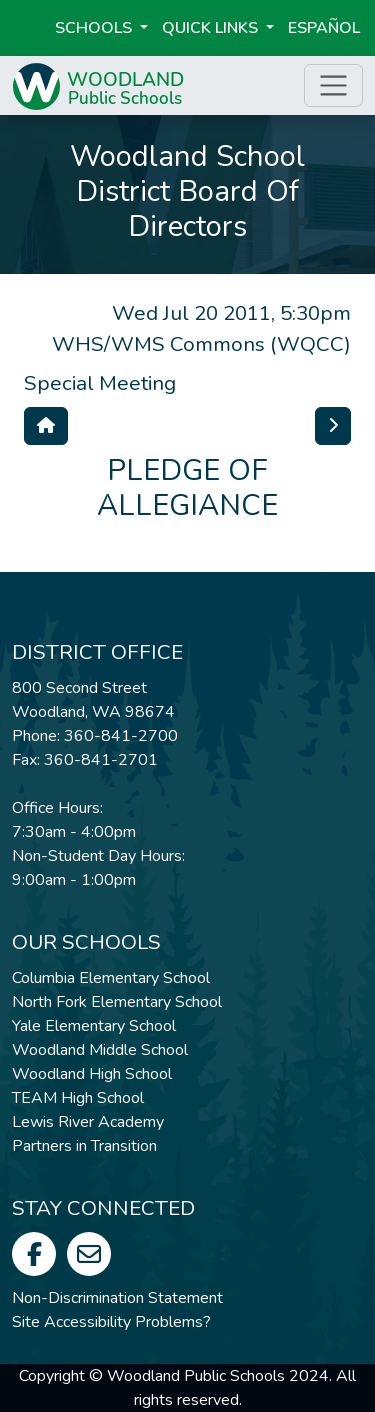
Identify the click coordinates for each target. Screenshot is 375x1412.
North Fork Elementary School (117, 1002)
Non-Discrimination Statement (117, 1298)
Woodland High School (92, 1074)
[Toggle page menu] (333, 85)
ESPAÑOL (324, 28)
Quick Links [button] (212, 28)
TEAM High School (78, 1098)
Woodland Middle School (100, 1050)
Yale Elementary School (94, 1026)
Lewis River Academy (88, 1122)
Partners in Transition (84, 1146)
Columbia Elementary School (111, 978)
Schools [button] (95, 28)
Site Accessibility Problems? (111, 1322)
